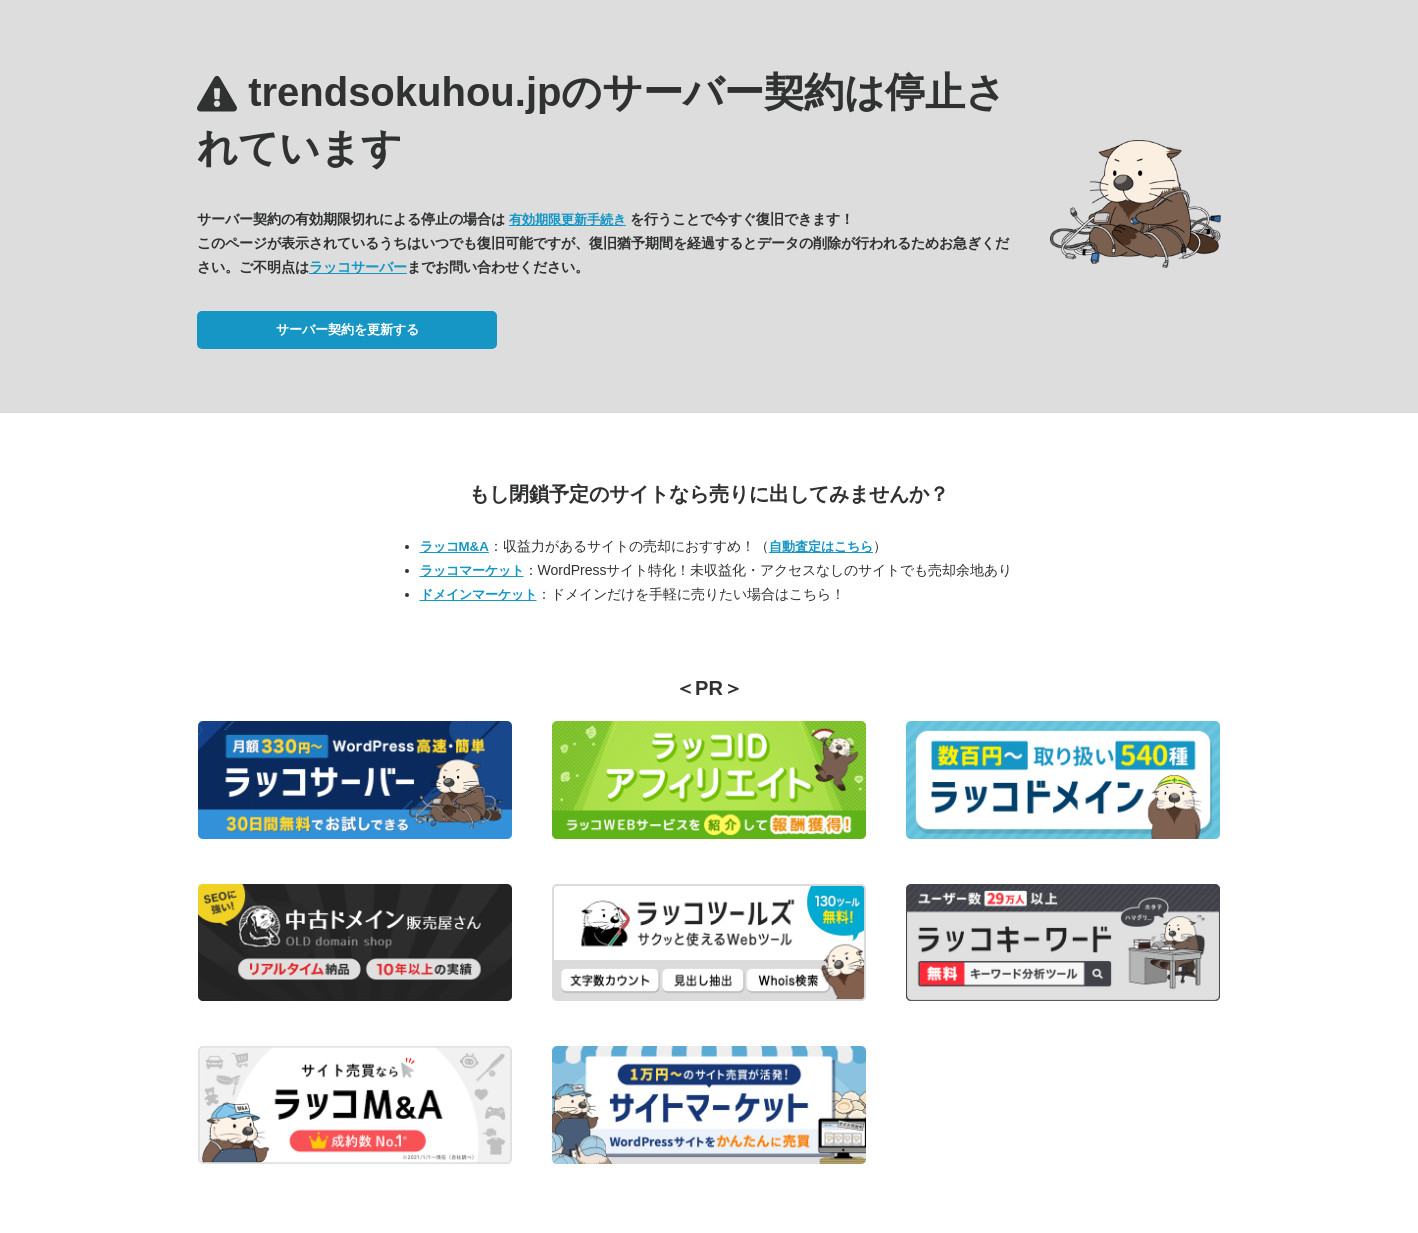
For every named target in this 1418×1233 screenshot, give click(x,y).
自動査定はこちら (821, 546)
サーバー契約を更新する (347, 329)
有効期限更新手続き (567, 219)
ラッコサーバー (358, 267)
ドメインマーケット (478, 594)
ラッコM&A (454, 546)
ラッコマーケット (472, 570)
